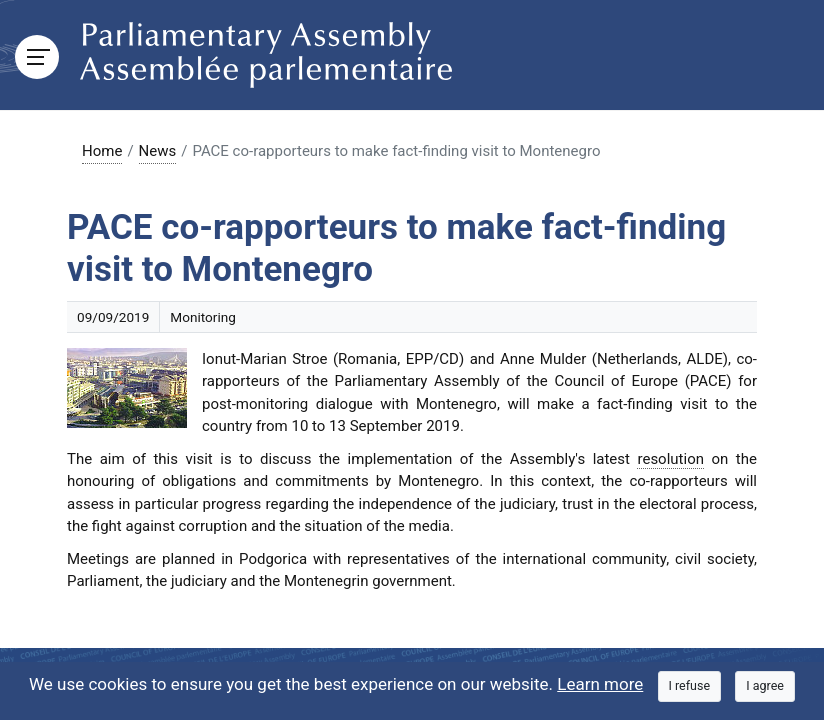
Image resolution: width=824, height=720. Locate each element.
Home (102, 151)
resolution (670, 459)
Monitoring (203, 317)
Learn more (600, 684)
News (158, 151)
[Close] (690, 686)
